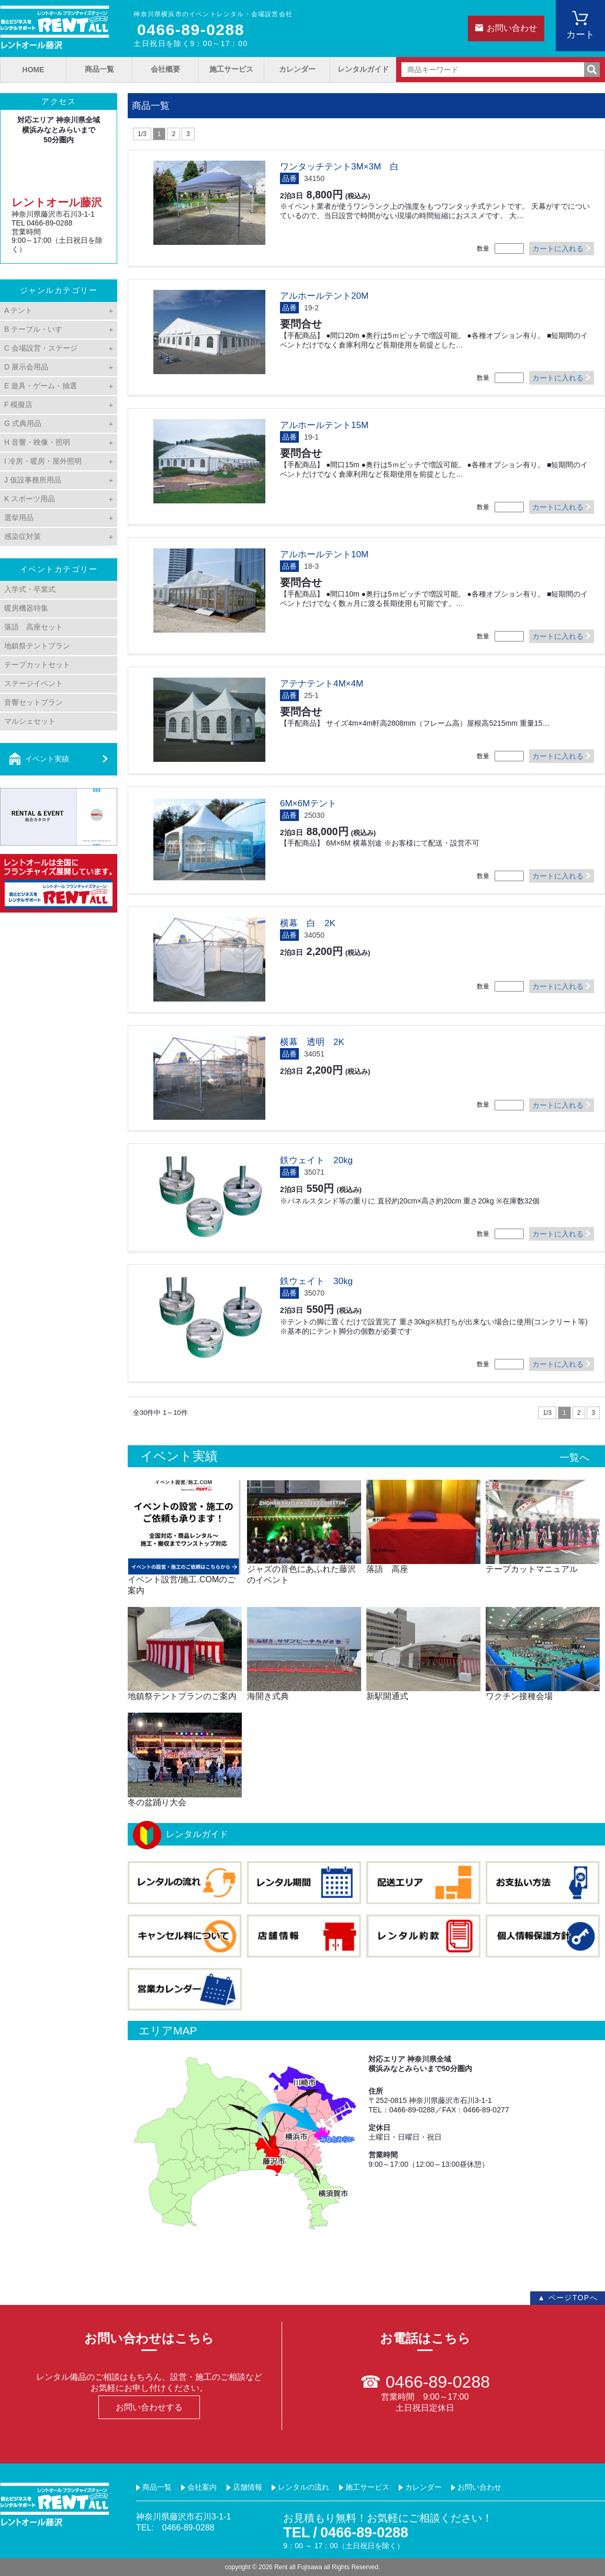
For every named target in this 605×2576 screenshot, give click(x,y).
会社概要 (165, 69)
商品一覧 (99, 69)
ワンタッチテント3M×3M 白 (339, 167)
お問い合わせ (512, 28)
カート (580, 34)
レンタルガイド (363, 69)
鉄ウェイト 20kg (316, 1160)
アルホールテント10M (324, 554)
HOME (33, 69)
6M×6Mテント (308, 803)
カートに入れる (558, 248)
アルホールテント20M (324, 296)
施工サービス (231, 69)
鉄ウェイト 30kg (316, 1281)
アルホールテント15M (324, 425)
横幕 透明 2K (312, 1042)
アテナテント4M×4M (321, 684)
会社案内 (202, 2487)
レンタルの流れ (303, 2487)
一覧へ (574, 1457)
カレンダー (297, 69)
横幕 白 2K (307, 923)
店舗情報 (247, 2487)
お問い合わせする (149, 2407)
